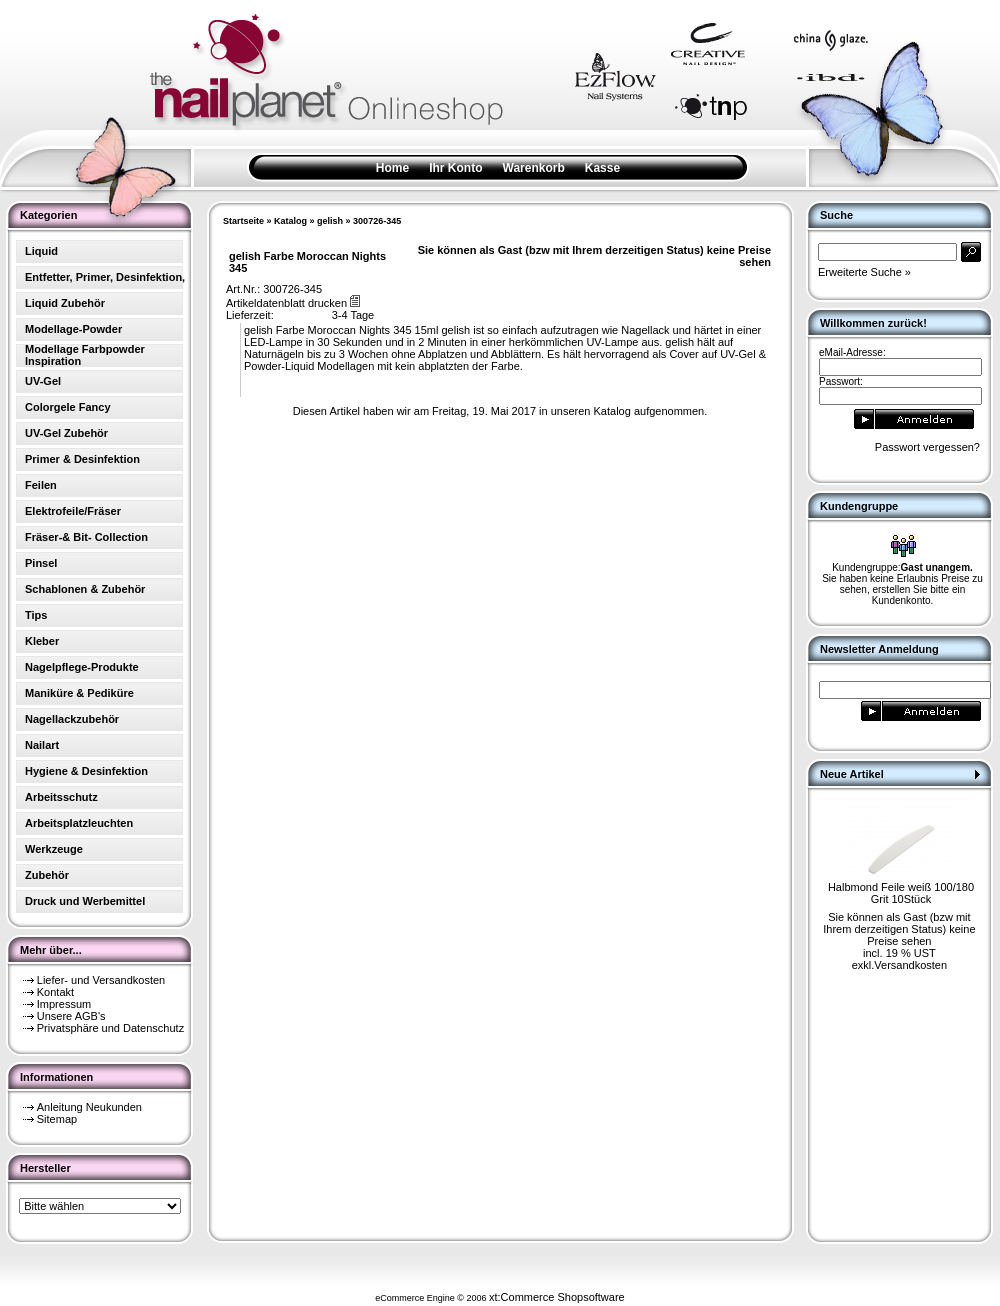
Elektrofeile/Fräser (73, 511)
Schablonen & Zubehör (85, 589)
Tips (36, 615)
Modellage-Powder (73, 329)
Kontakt (55, 992)
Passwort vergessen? (927, 447)
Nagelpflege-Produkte (82, 667)
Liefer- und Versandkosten (101, 980)
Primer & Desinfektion (82, 459)
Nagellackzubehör (72, 719)
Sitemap (57, 1119)
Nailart (42, 745)
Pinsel (41, 563)
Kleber (42, 641)
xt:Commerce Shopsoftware (557, 1297)
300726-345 (377, 221)
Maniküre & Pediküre (79, 693)
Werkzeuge (54, 849)
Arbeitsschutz (61, 797)
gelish (330, 221)
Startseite (243, 221)
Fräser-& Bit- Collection (86, 537)
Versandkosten (910, 965)
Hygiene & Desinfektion (86, 771)
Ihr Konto (455, 168)
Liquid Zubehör (65, 303)
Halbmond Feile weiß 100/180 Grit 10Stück (901, 893)
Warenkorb (534, 168)
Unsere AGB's (71, 1016)
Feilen (41, 485)
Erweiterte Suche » (864, 272)
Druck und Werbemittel (85, 901)
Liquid (41, 251)
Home (392, 168)
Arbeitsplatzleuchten (79, 823)
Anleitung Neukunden (89, 1107)
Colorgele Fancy (68, 407)
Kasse (602, 168)
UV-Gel (43, 381)
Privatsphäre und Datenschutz (110, 1028)
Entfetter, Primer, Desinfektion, (105, 277)
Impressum (64, 1004)
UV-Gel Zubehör (66, 433)
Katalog (290, 221)
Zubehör (47, 875)
